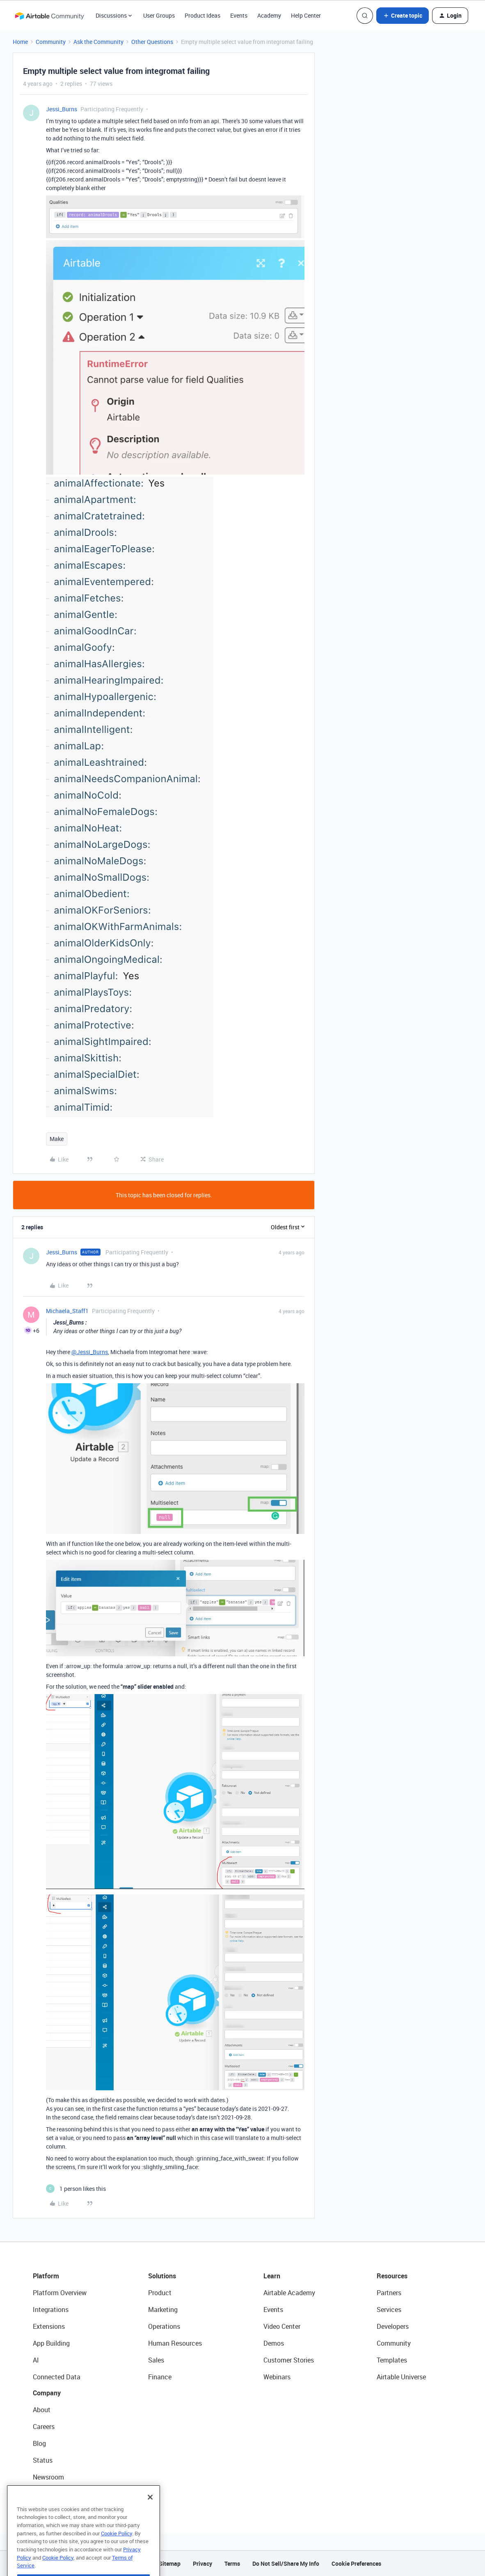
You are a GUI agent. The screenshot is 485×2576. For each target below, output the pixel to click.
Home (20, 42)
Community (51, 42)
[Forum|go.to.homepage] (49, 15)
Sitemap (170, 2563)
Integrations (51, 2309)
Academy (269, 15)
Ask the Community (98, 42)
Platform (46, 2275)
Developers (393, 2326)
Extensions (49, 2326)
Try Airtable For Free (62, 2493)
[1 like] (76, 2188)
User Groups (159, 15)
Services (389, 2309)
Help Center (306, 15)
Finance (160, 2376)
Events (238, 15)
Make (57, 1139)
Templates (392, 2360)
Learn (271, 2275)
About (41, 2409)
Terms (232, 2563)
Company (47, 2392)
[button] (402, 15)
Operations (164, 2326)
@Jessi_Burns (89, 1352)
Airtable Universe (401, 2376)
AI (36, 2360)
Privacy (202, 2563)
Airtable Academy (289, 2292)
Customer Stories (288, 2360)
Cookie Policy (116, 2549)
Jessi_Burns (61, 109)
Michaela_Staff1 (67, 1311)
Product (160, 2292)
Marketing (163, 2309)
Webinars (277, 2376)
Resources (392, 2275)
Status (43, 2460)
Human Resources (175, 2343)
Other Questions (152, 42)
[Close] (150, 2513)
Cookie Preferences (356, 2563)
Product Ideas (202, 15)
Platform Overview (60, 2292)
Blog (39, 2443)
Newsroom (48, 2477)
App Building (51, 2343)
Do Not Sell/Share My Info (285, 2563)
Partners (389, 2292)
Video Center (281, 2326)
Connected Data (56, 2376)
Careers (44, 2426)
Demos (273, 2343)
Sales (156, 2360)
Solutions (162, 2275)
